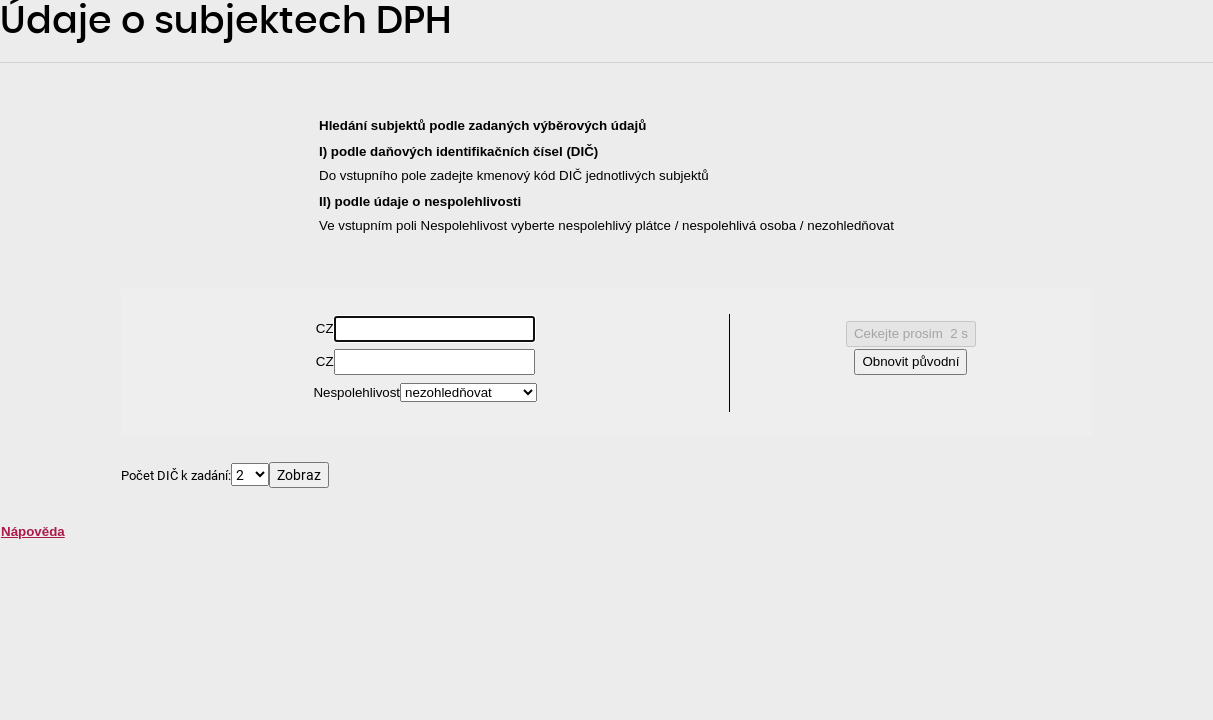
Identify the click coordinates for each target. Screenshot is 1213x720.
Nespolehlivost (356, 392)
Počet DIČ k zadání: (176, 475)
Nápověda (33, 531)
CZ (325, 328)
